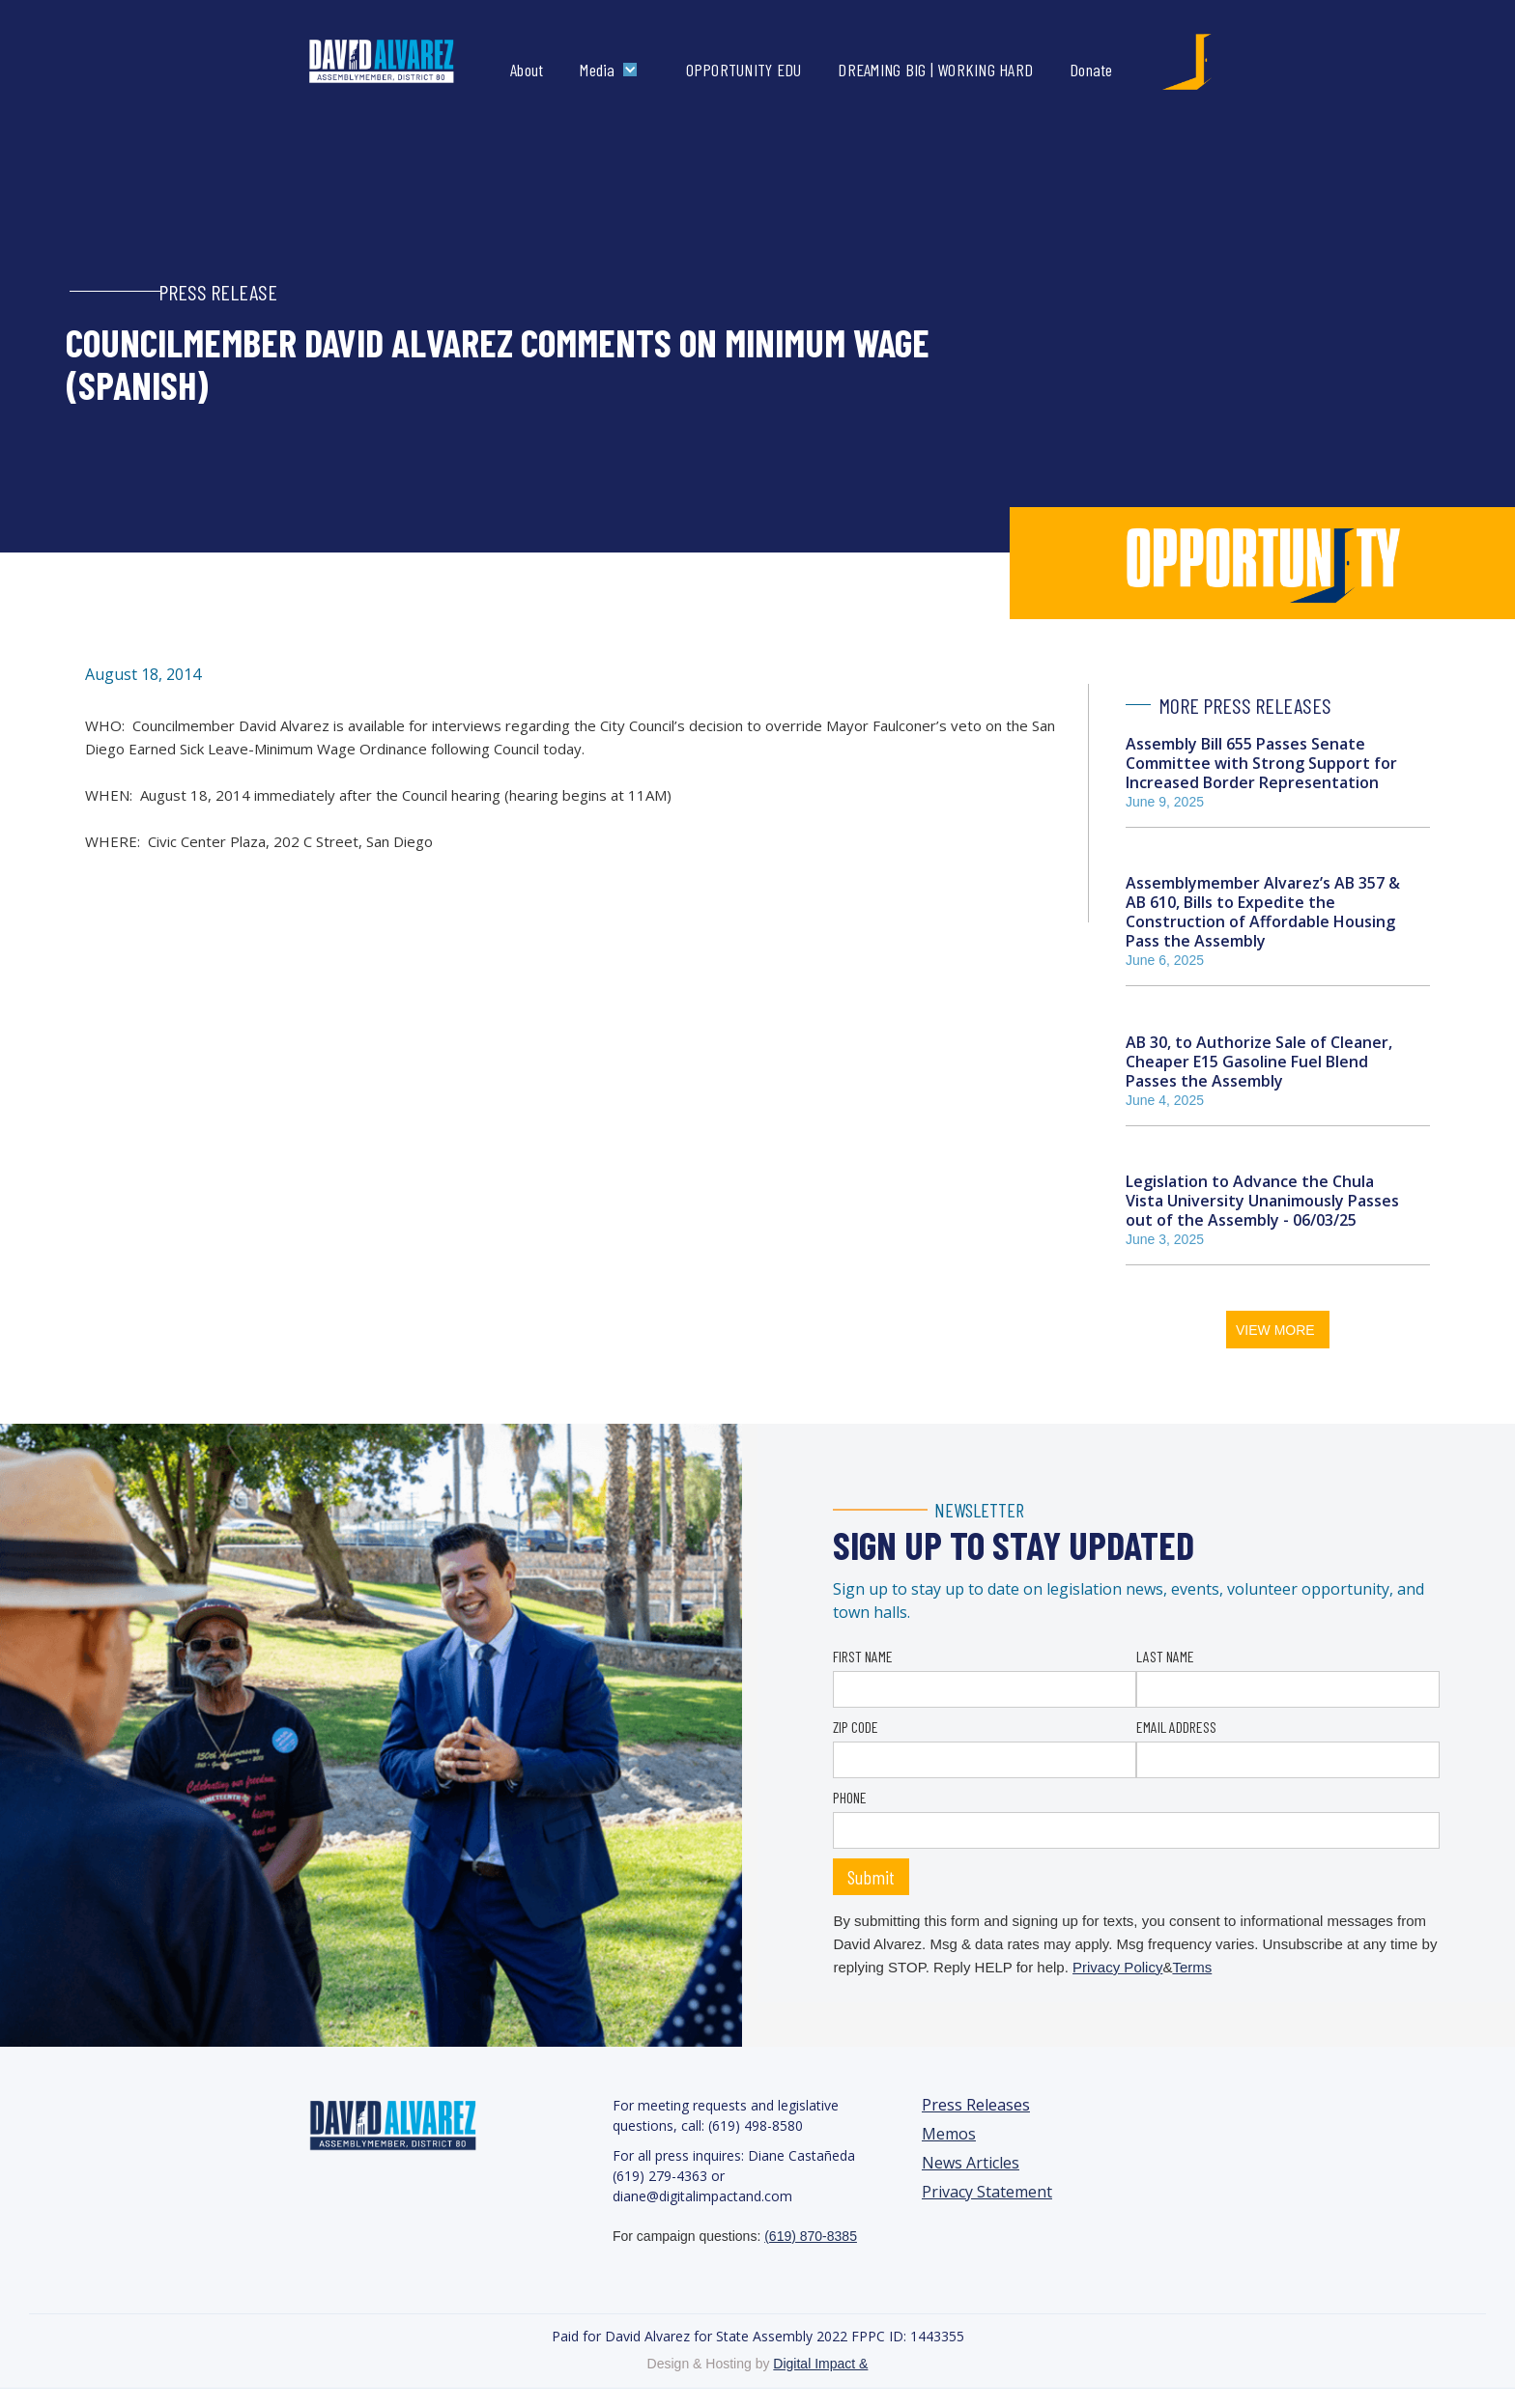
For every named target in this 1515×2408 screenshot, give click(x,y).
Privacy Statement (987, 2192)
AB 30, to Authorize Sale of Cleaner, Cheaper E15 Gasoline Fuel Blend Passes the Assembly (1259, 1062)
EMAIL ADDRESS (1176, 1726)
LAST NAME (1165, 1656)
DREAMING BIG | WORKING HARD (935, 69)
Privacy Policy (1117, 1967)
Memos (949, 2134)
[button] (612, 69)
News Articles (970, 2163)
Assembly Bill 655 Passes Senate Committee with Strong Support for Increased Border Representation (1261, 763)
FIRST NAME (863, 1656)
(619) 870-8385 (810, 2236)
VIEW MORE (1275, 1330)
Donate (1091, 69)
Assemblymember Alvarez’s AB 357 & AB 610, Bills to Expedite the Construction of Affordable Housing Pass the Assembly (1263, 911)
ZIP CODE (855, 1726)
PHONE (850, 1797)
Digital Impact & (820, 2363)
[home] (401, 62)
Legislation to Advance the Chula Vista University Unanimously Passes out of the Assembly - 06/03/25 (1262, 1201)
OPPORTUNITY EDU (744, 69)
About (526, 69)
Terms (1192, 1967)
